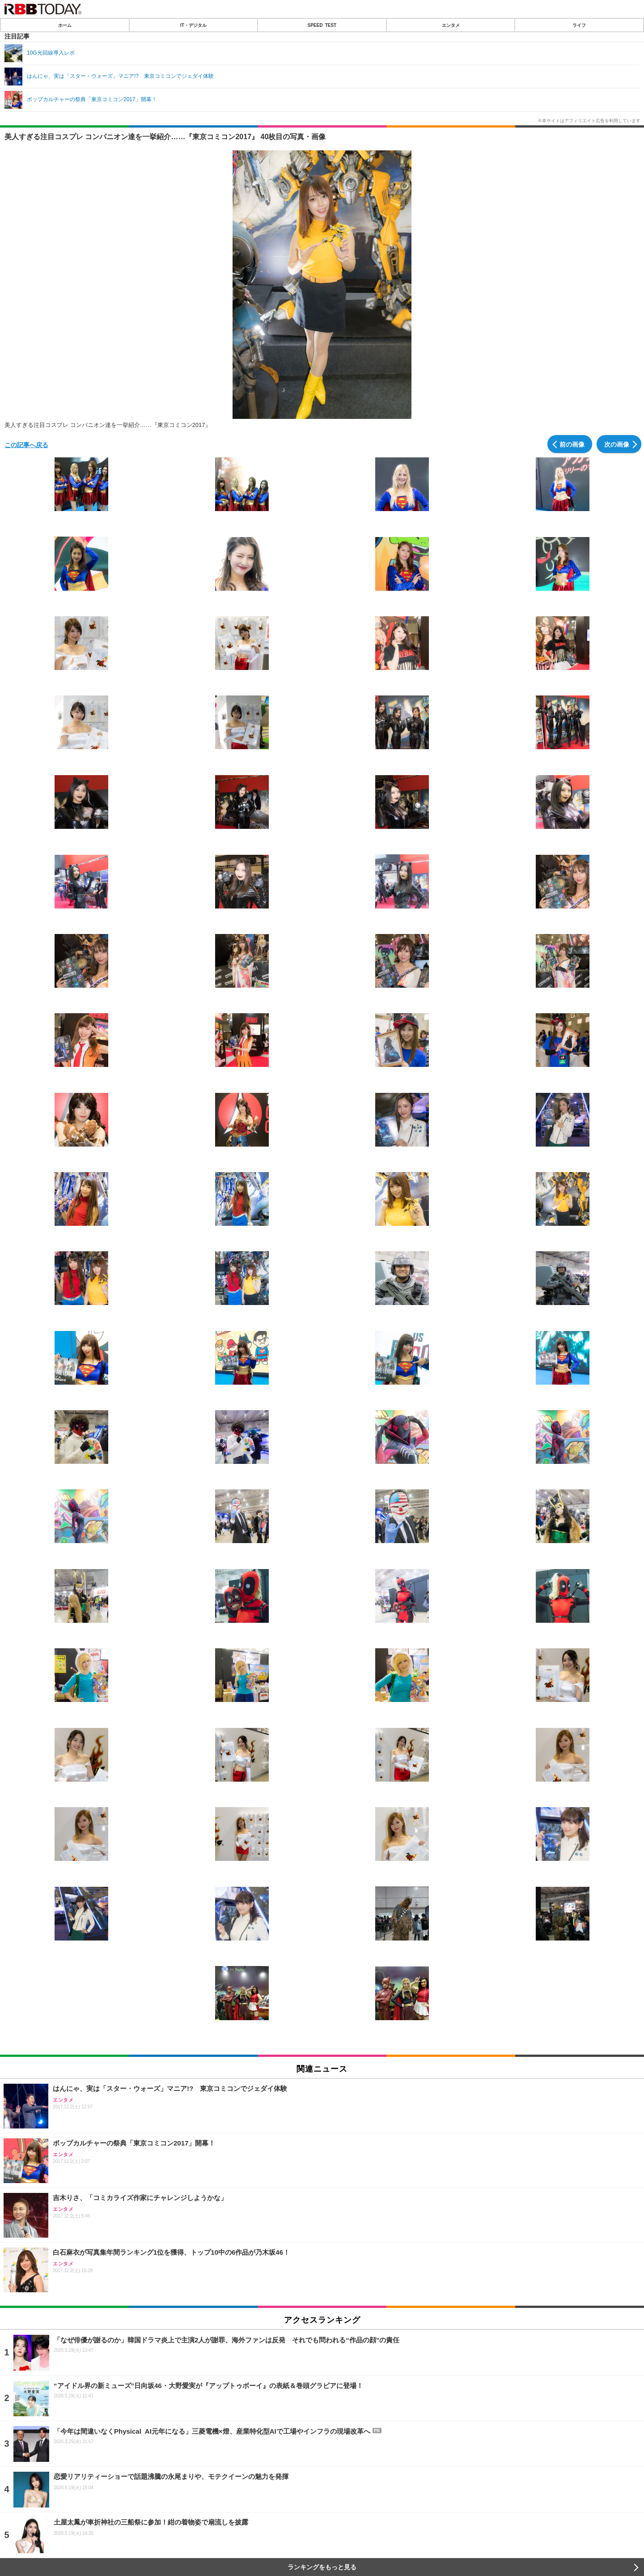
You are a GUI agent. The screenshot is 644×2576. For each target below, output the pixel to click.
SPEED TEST (322, 25)
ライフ (579, 25)
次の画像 (616, 444)
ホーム (65, 25)
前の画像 (572, 444)
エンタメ (451, 25)
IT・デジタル (193, 25)
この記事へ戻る (26, 444)
